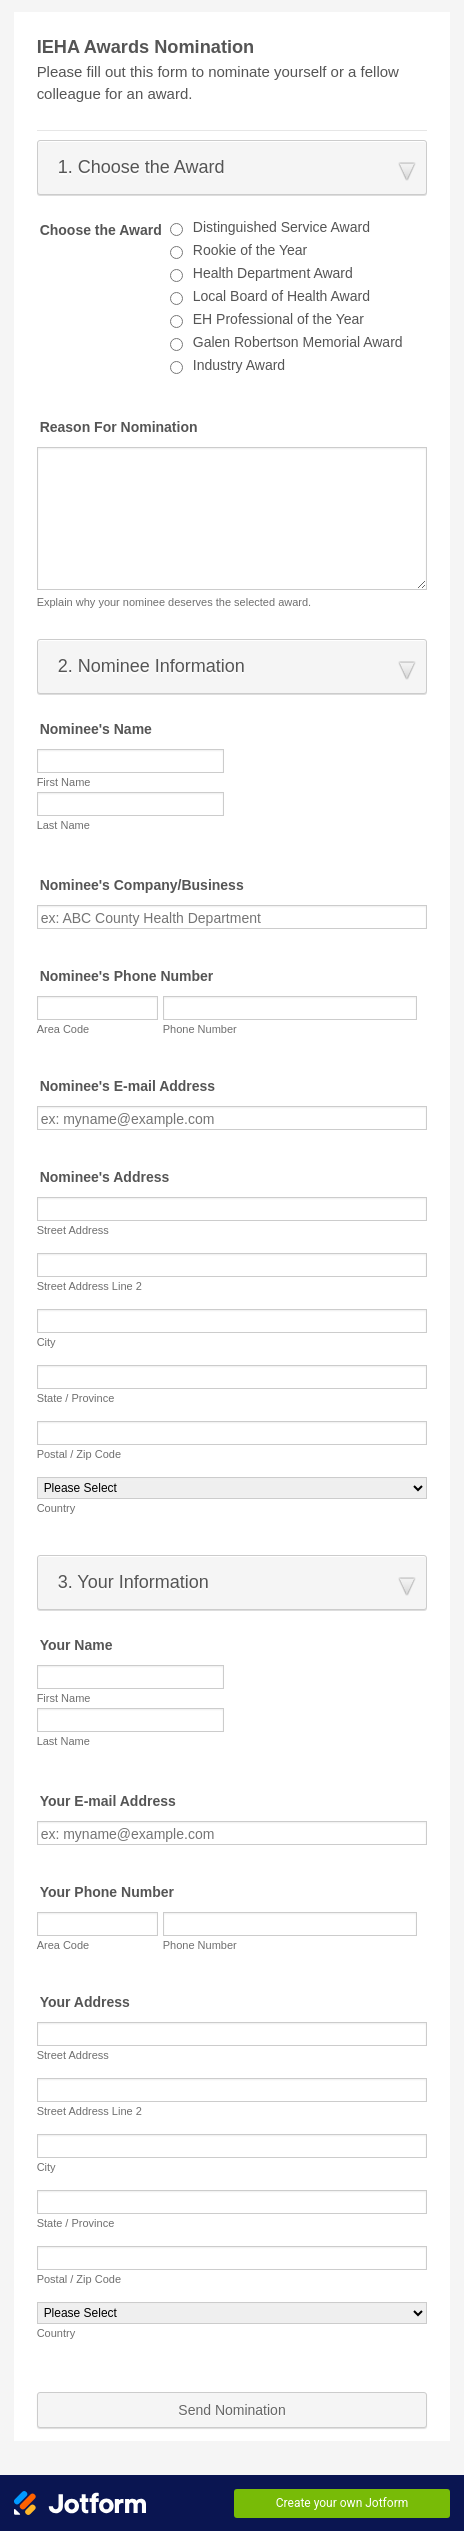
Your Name (76, 1645)
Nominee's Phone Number (127, 976)
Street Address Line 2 (89, 1286)
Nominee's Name (96, 729)
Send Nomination (231, 2410)
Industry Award (239, 365)
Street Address (73, 1230)
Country (56, 1508)
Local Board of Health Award (281, 296)
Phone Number (200, 1029)
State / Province (76, 1398)
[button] (232, 167)
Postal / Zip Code (79, 1454)
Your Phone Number (107, 1892)
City (46, 1342)
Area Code (63, 1029)
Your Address (85, 2002)
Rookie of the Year (250, 250)
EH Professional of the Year (278, 319)
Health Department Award (273, 273)
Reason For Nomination (119, 427)
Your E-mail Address (108, 1801)
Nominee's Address (105, 1177)
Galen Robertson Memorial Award (298, 342)
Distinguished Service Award (281, 227)
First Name (64, 782)
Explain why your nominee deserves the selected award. (174, 602)
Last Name (63, 825)
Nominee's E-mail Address (128, 1086)
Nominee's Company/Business (142, 885)
